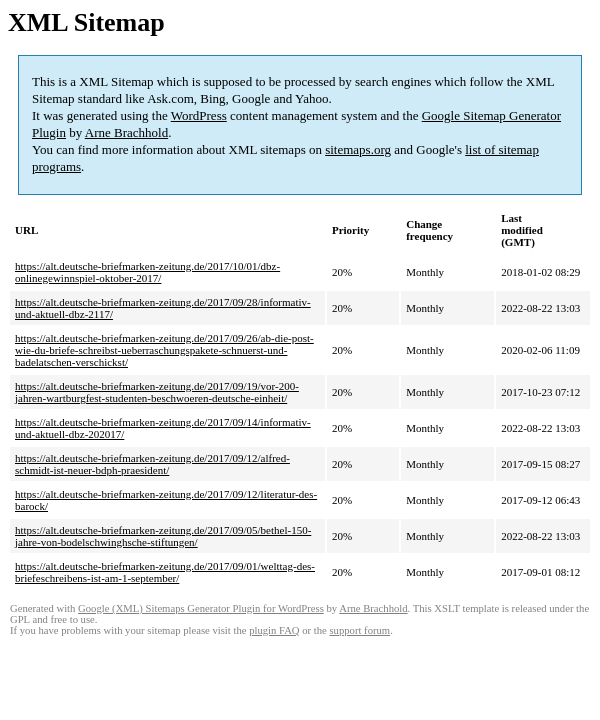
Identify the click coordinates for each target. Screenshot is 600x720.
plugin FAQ (274, 630)
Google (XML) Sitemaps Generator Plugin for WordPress (201, 608)
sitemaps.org (358, 149)
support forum (359, 630)
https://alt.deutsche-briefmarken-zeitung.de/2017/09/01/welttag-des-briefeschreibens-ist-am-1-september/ (165, 572)
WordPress (199, 115)
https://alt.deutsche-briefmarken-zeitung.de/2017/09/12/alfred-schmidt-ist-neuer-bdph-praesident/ (152, 464)
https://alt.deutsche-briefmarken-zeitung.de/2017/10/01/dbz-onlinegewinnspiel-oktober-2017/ (147, 272)
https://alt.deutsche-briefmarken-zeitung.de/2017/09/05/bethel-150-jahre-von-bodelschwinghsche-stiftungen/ (163, 536)
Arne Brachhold (126, 132)
